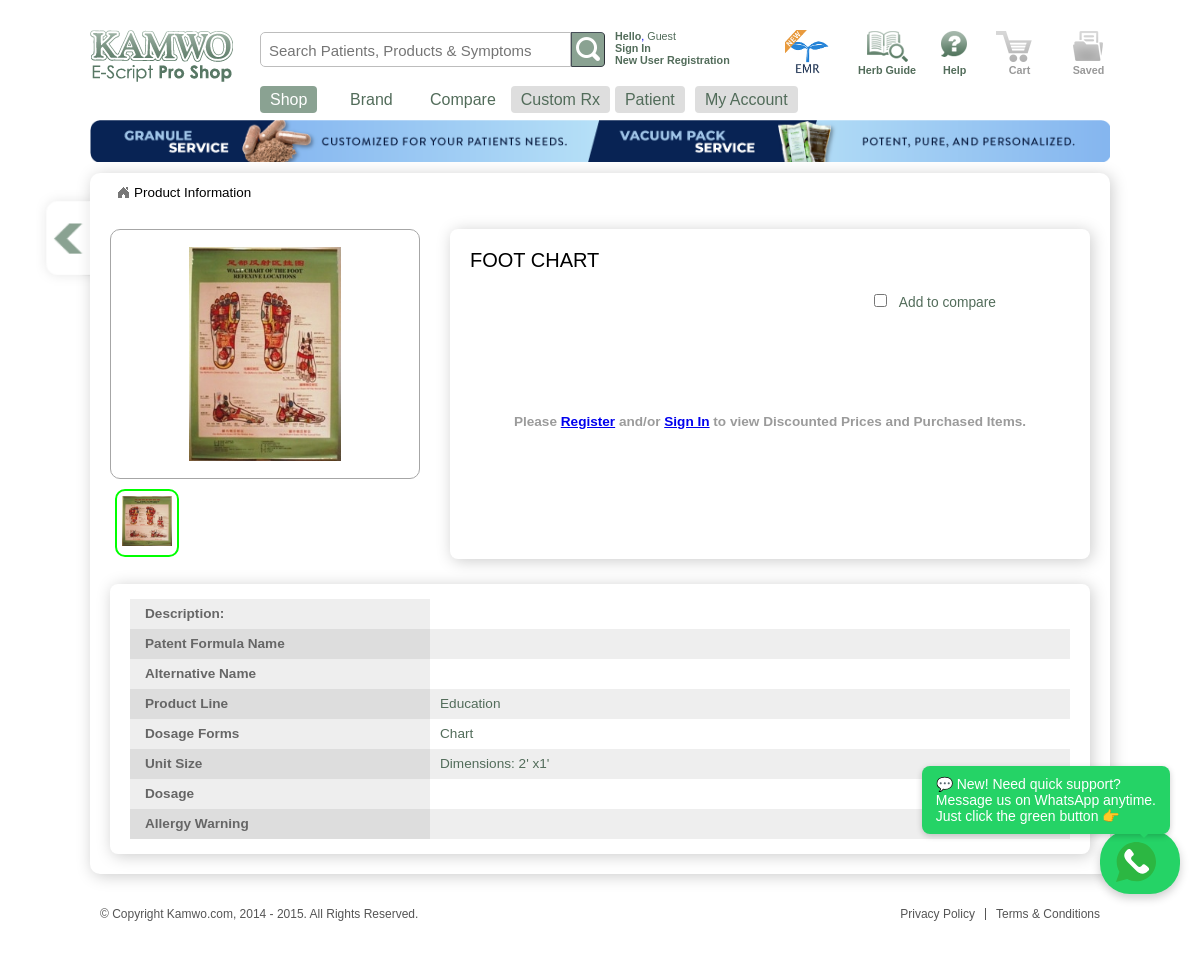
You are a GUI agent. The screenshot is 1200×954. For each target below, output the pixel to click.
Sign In (686, 421)
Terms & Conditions (1048, 914)
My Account (746, 99)
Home (123, 193)
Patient (650, 99)
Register (588, 421)
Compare (463, 99)
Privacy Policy (937, 914)
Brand (371, 99)
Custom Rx (560, 99)
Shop (288, 99)
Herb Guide (887, 70)
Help (954, 70)
